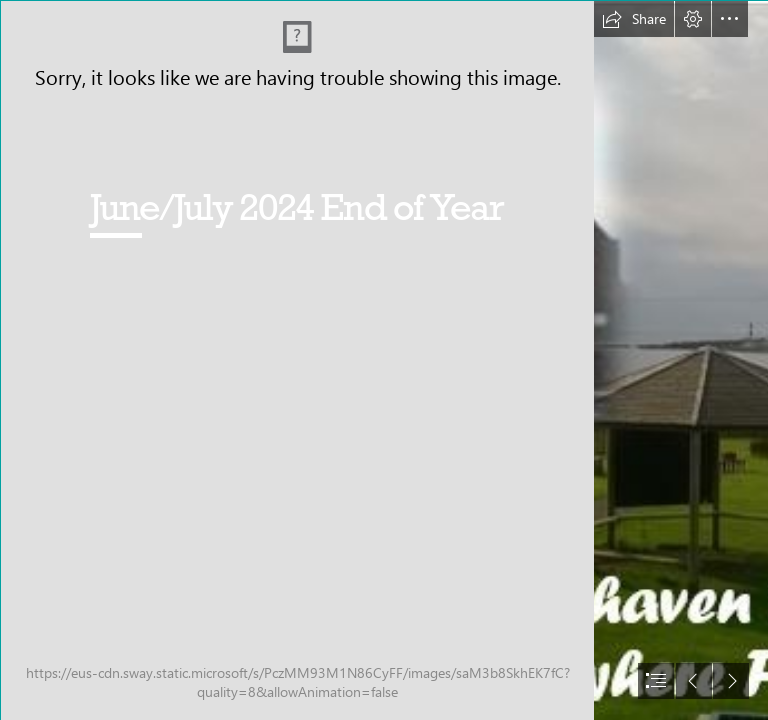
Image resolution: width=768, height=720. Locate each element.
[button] (634, 19)
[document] (384, 360)
